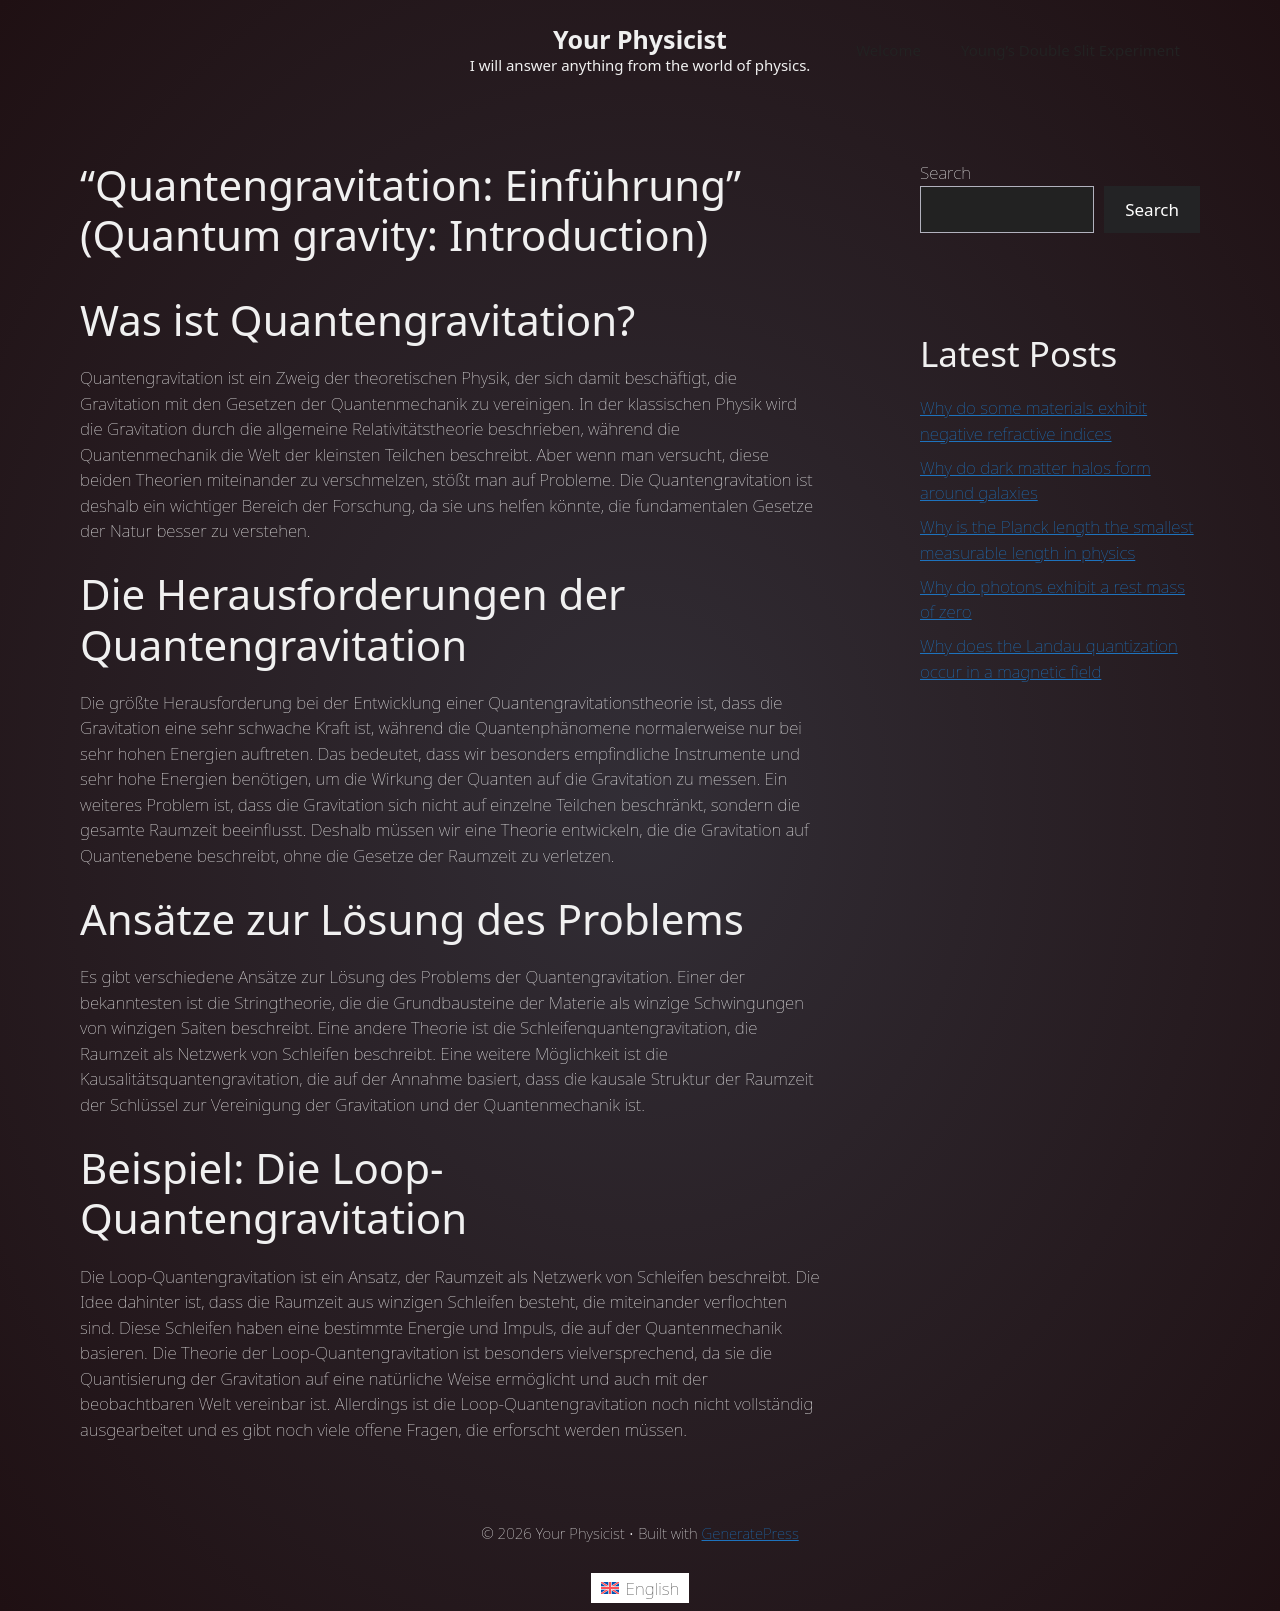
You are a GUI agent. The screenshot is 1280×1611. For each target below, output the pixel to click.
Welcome (888, 50)
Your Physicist (640, 39)
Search (945, 172)
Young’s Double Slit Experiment (1070, 50)
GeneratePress (750, 1533)
